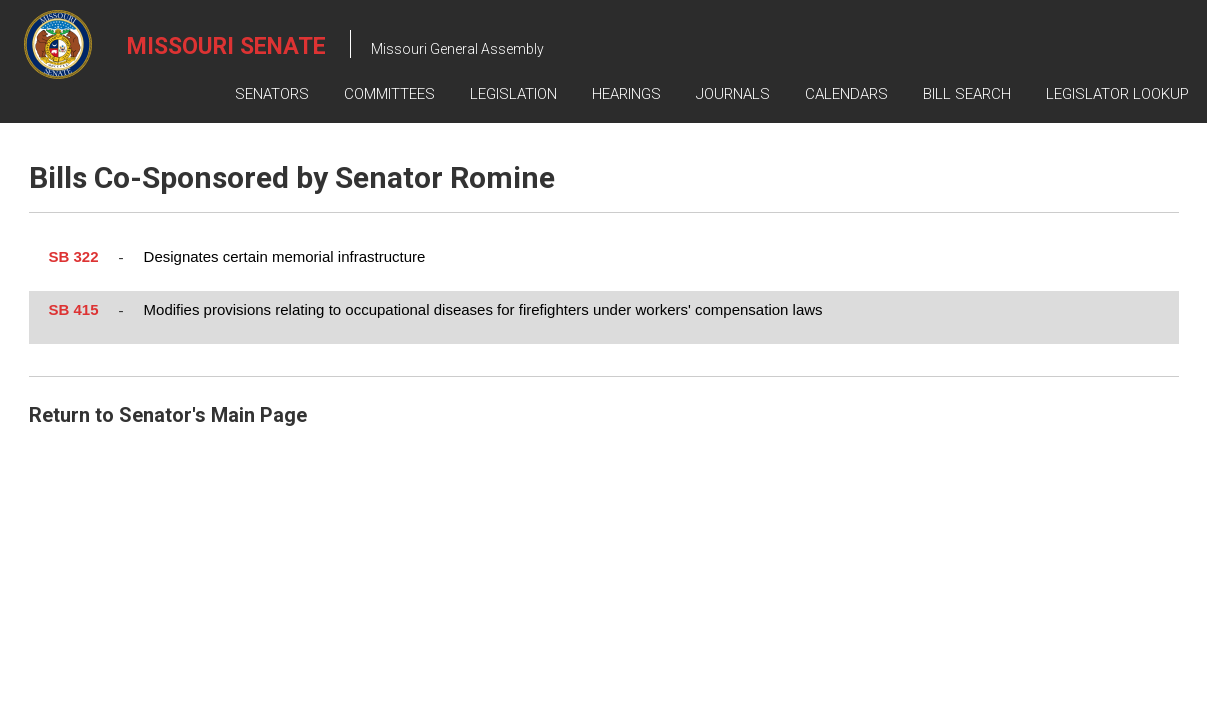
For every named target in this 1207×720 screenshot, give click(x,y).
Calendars (846, 94)
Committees (389, 94)
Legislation (513, 94)
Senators (272, 94)
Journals (733, 94)
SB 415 (74, 309)
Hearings (626, 94)
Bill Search (967, 94)
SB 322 (74, 256)
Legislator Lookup (1117, 94)
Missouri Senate (226, 46)
